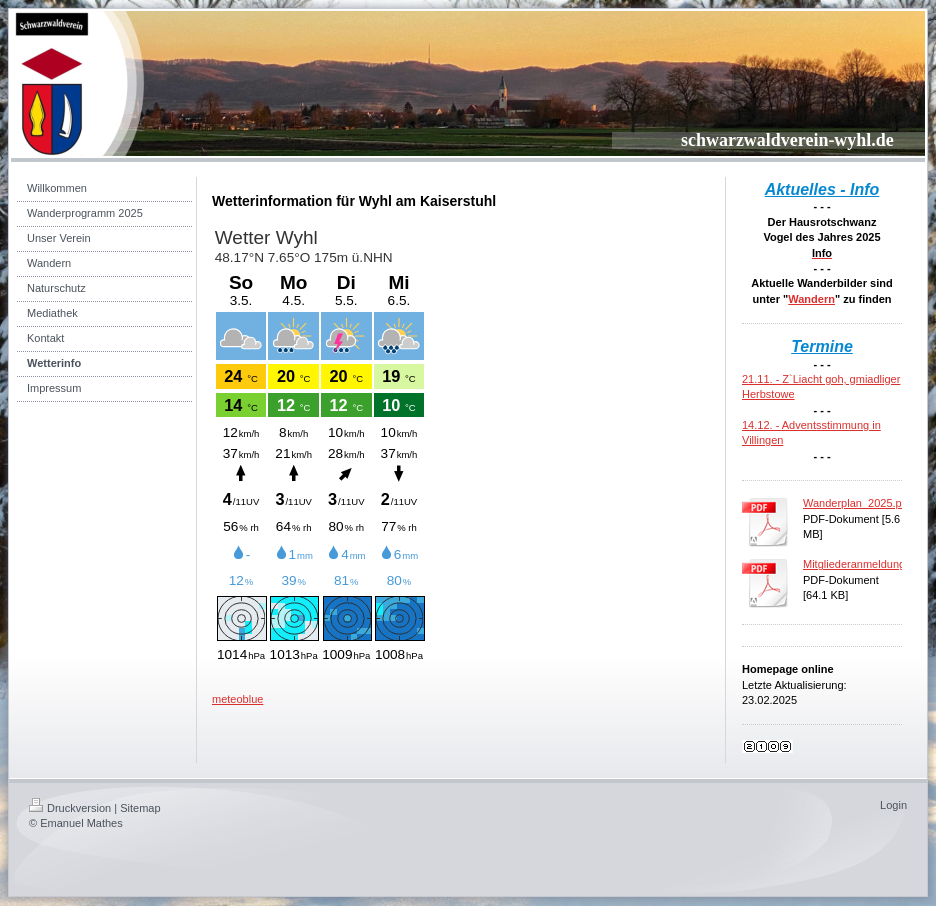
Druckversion (70, 808)
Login (893, 805)
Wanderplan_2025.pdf (857, 503)
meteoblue (237, 699)
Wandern (811, 299)
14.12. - (762, 425)
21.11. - (762, 379)
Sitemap (140, 808)
